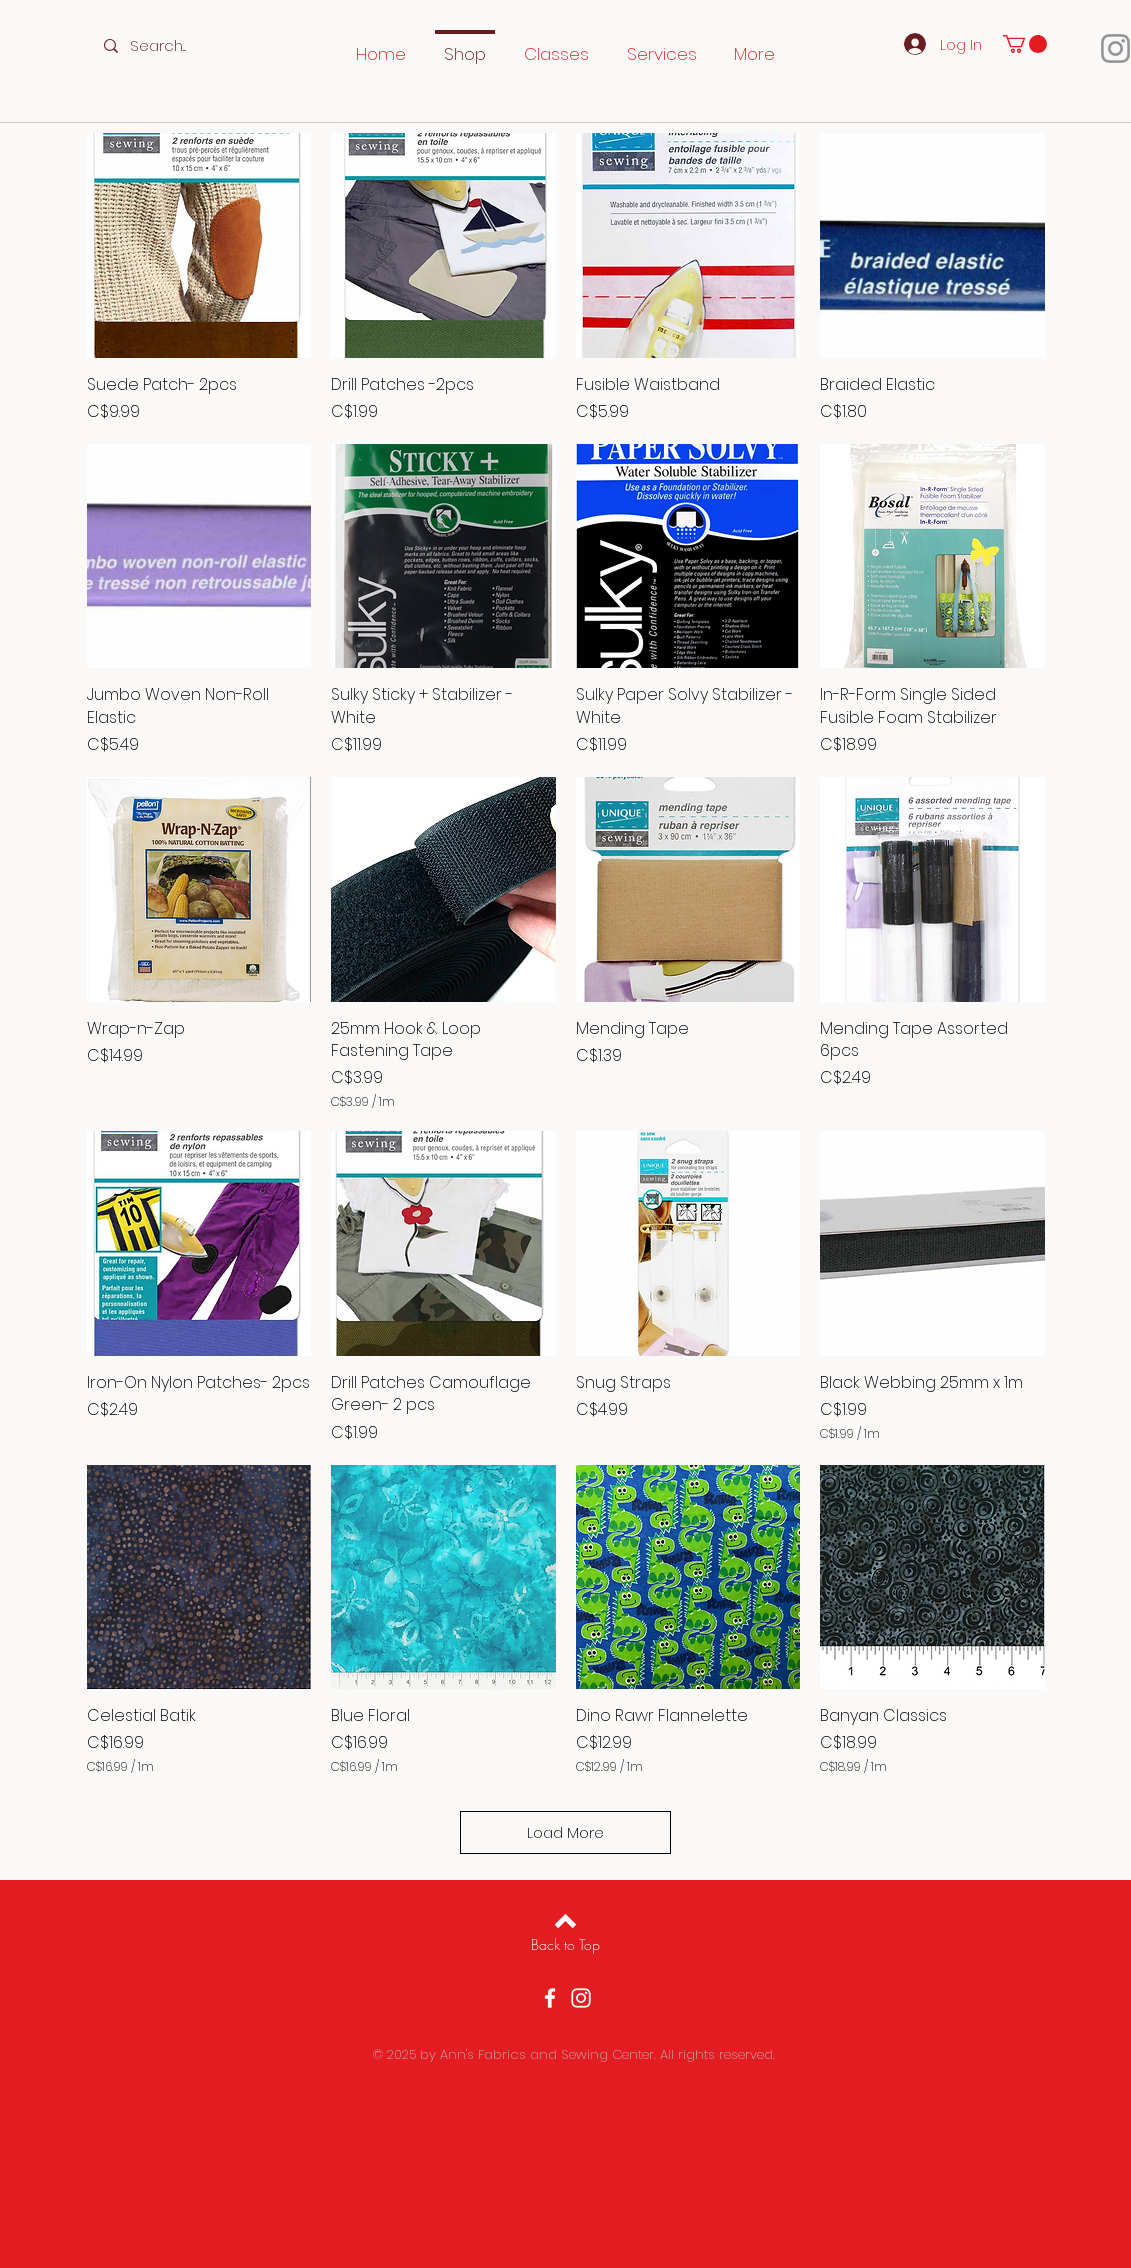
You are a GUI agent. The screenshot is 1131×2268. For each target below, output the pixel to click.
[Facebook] (550, 1998)
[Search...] (172, 45)
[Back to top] (565, 1921)
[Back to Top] (565, 1945)
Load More (565, 1832)
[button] (1025, 44)
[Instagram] (581, 1998)
